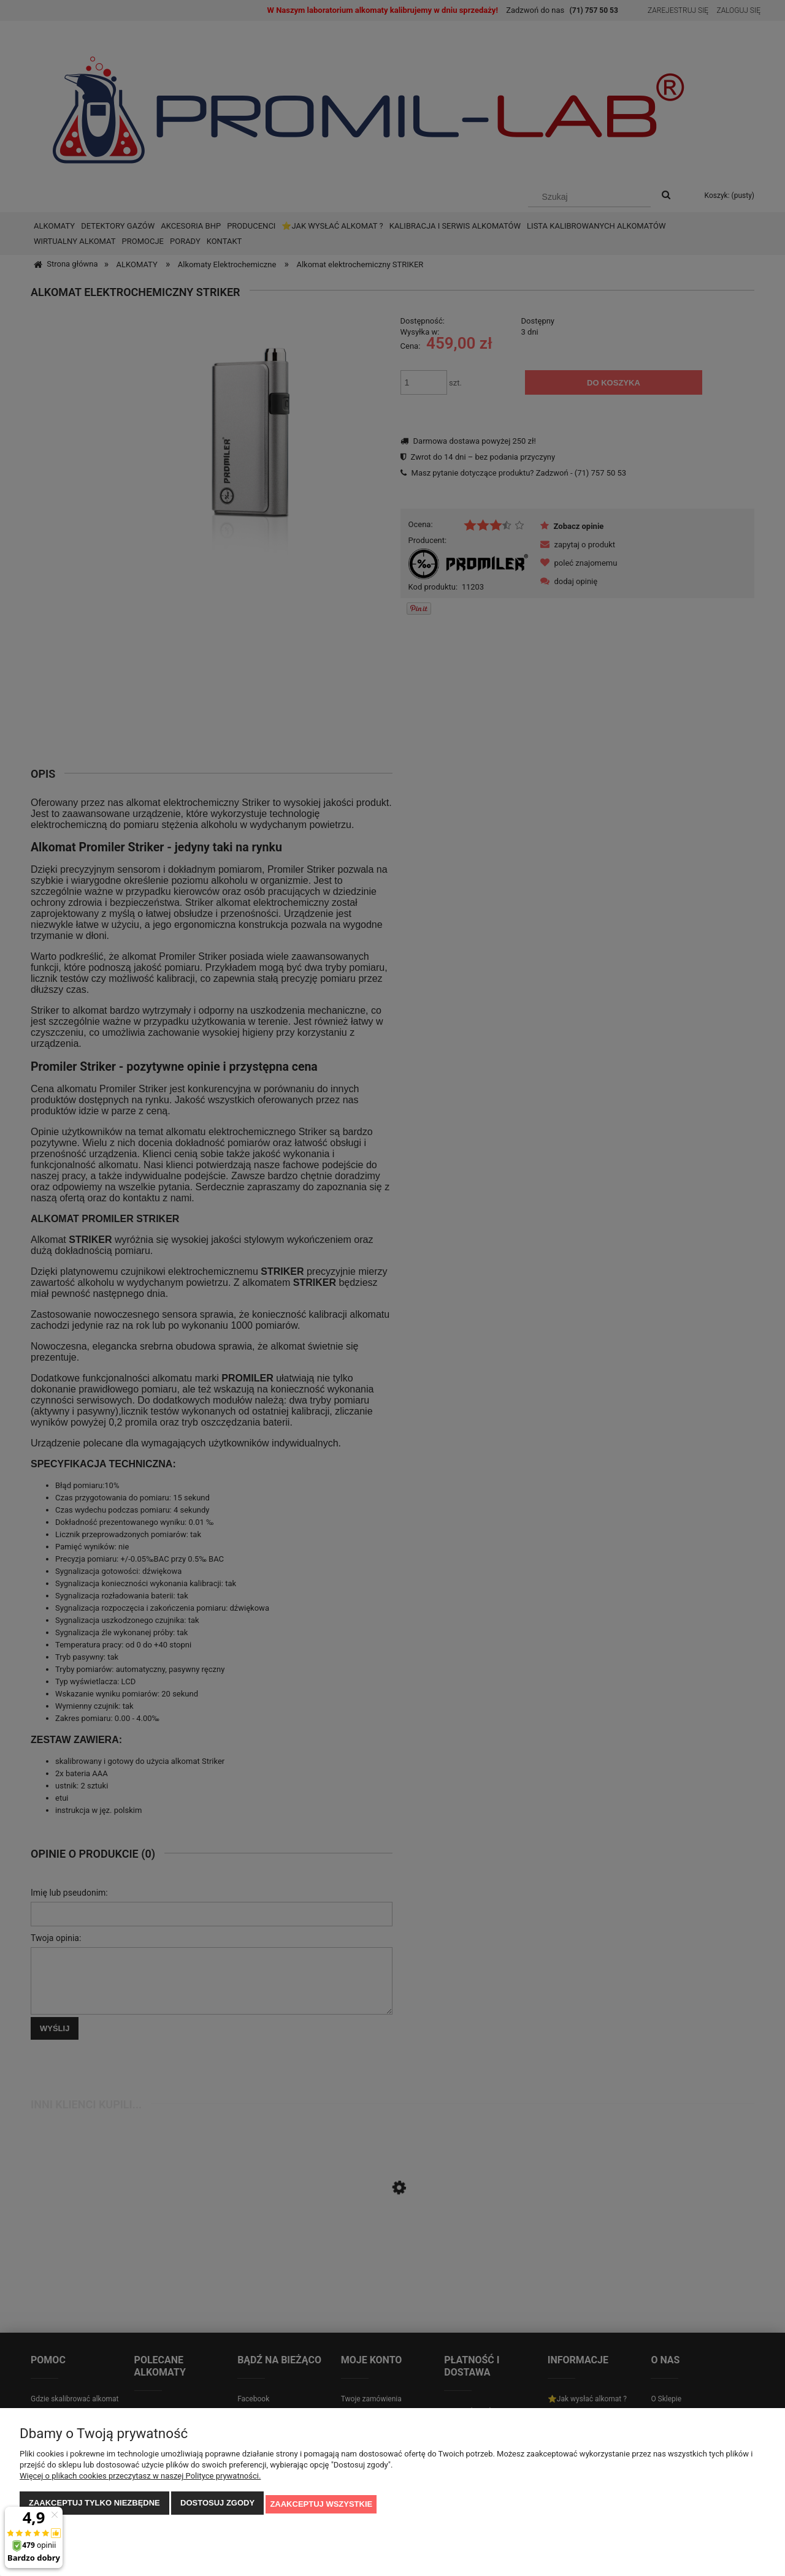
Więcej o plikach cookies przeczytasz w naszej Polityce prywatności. (140, 2478)
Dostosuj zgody (217, 2505)
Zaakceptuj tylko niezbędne (94, 2505)
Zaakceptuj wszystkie (321, 2505)
